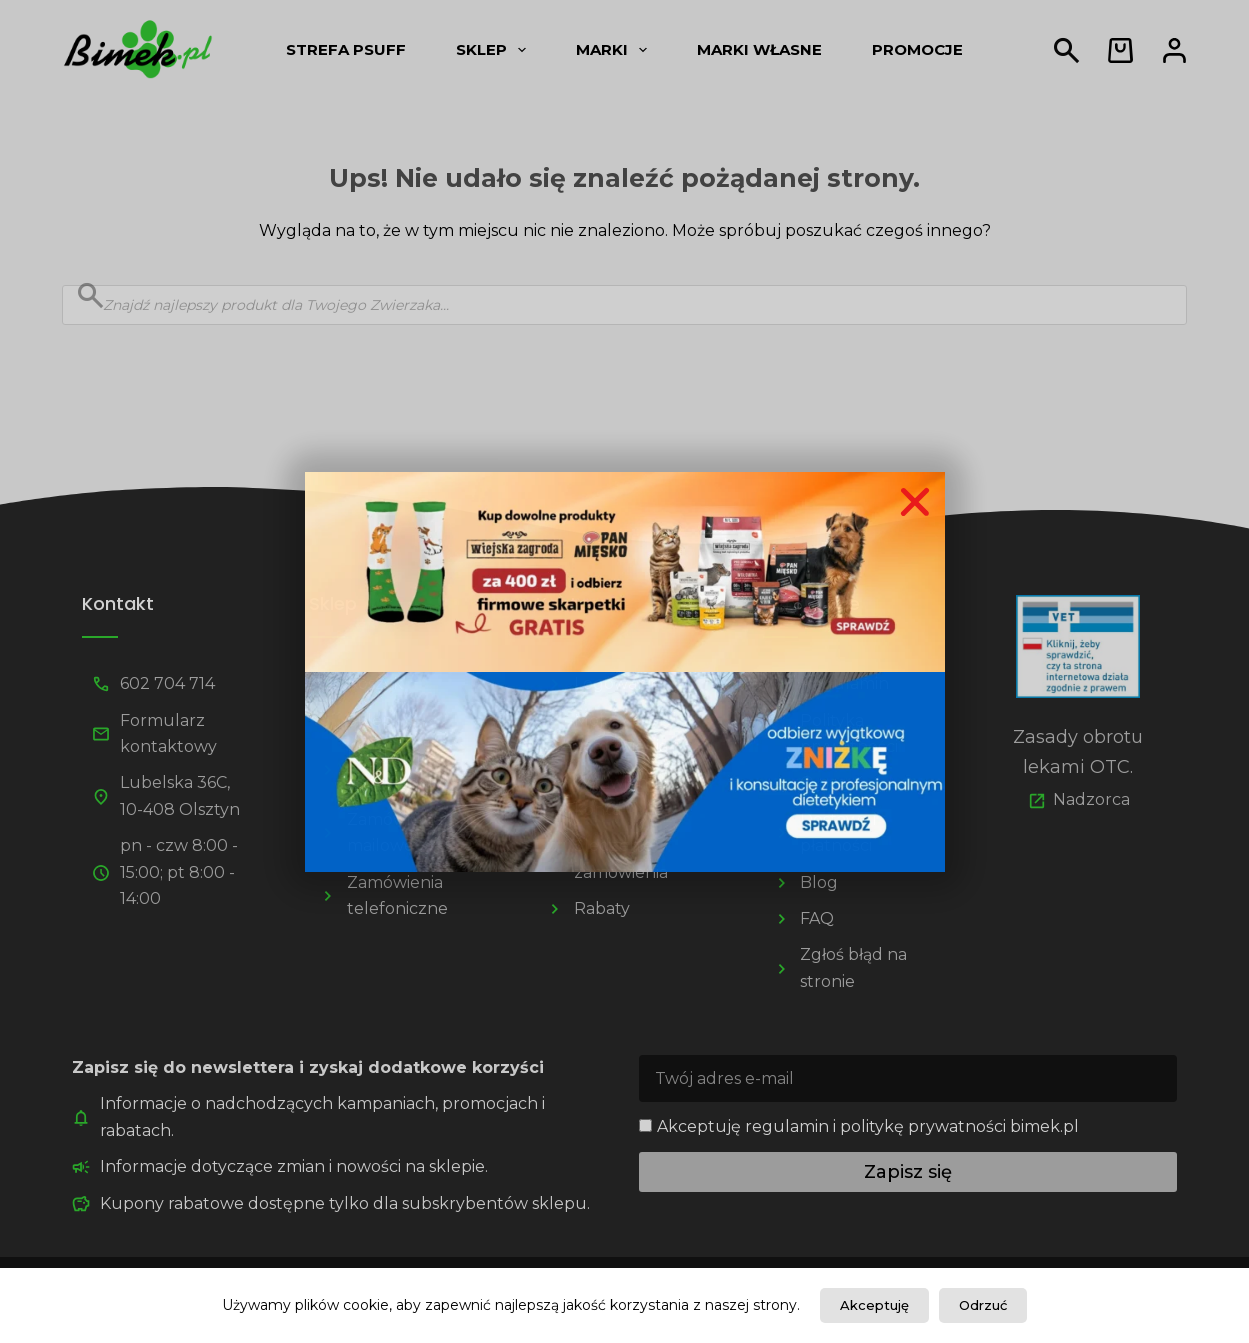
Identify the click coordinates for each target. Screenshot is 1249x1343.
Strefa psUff (346, 49)
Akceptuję (874, 1305)
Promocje (917, 49)
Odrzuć (983, 1305)
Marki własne (759, 49)
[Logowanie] (1174, 50)
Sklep (495, 50)
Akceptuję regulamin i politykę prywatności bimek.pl (868, 1126)
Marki (615, 50)
